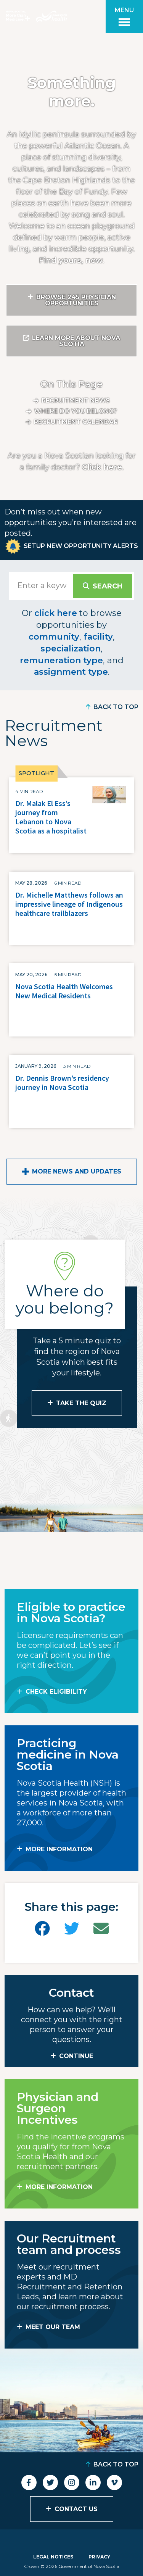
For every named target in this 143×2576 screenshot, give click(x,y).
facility (98, 637)
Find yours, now (71, 260)
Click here (102, 467)
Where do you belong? (75, 411)
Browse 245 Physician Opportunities (76, 300)
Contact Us (76, 2509)
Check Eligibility (56, 1691)
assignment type (71, 672)
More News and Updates (76, 1171)
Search (107, 586)
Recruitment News (76, 400)
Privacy (99, 2557)
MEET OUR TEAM (53, 2327)
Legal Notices (53, 2557)
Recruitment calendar (76, 422)
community (54, 637)
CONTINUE (76, 2056)
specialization (70, 648)
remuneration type (61, 660)
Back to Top (115, 707)
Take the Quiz (81, 1403)
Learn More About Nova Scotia (76, 341)
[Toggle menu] (124, 16)
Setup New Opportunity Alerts (81, 546)
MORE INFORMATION (59, 1849)
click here (55, 613)
